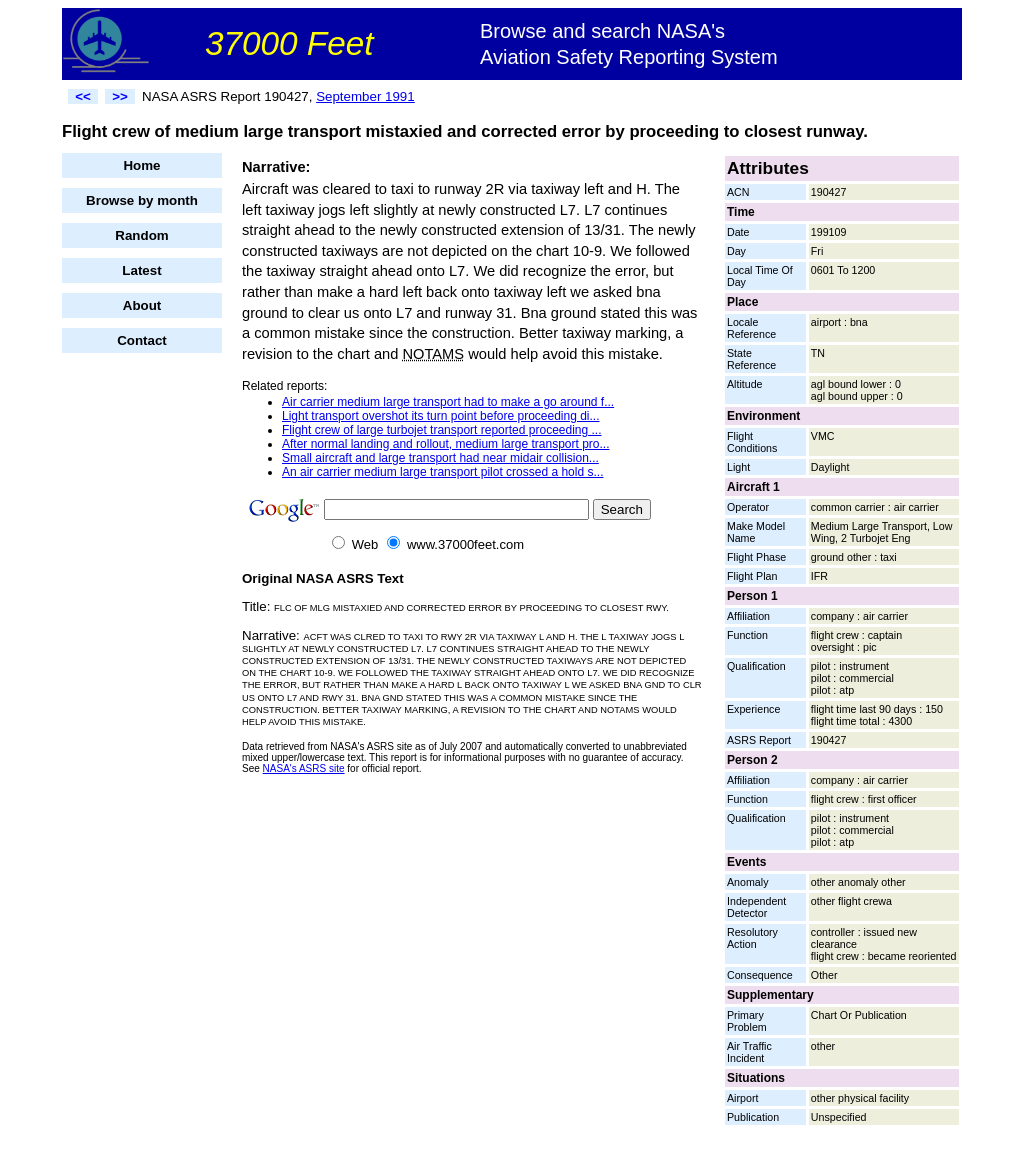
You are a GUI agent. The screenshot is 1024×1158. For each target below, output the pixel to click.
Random (141, 235)
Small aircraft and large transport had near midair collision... (440, 458)
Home (141, 165)
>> (120, 96)
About (142, 305)
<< (83, 96)
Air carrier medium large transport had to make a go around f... (448, 402)
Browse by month (142, 200)
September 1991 (365, 96)
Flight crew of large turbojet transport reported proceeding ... (442, 430)
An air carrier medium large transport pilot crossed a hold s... (442, 472)
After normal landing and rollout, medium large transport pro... (446, 444)
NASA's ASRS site (304, 768)
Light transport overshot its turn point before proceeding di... (441, 416)
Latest (141, 270)
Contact (142, 340)
